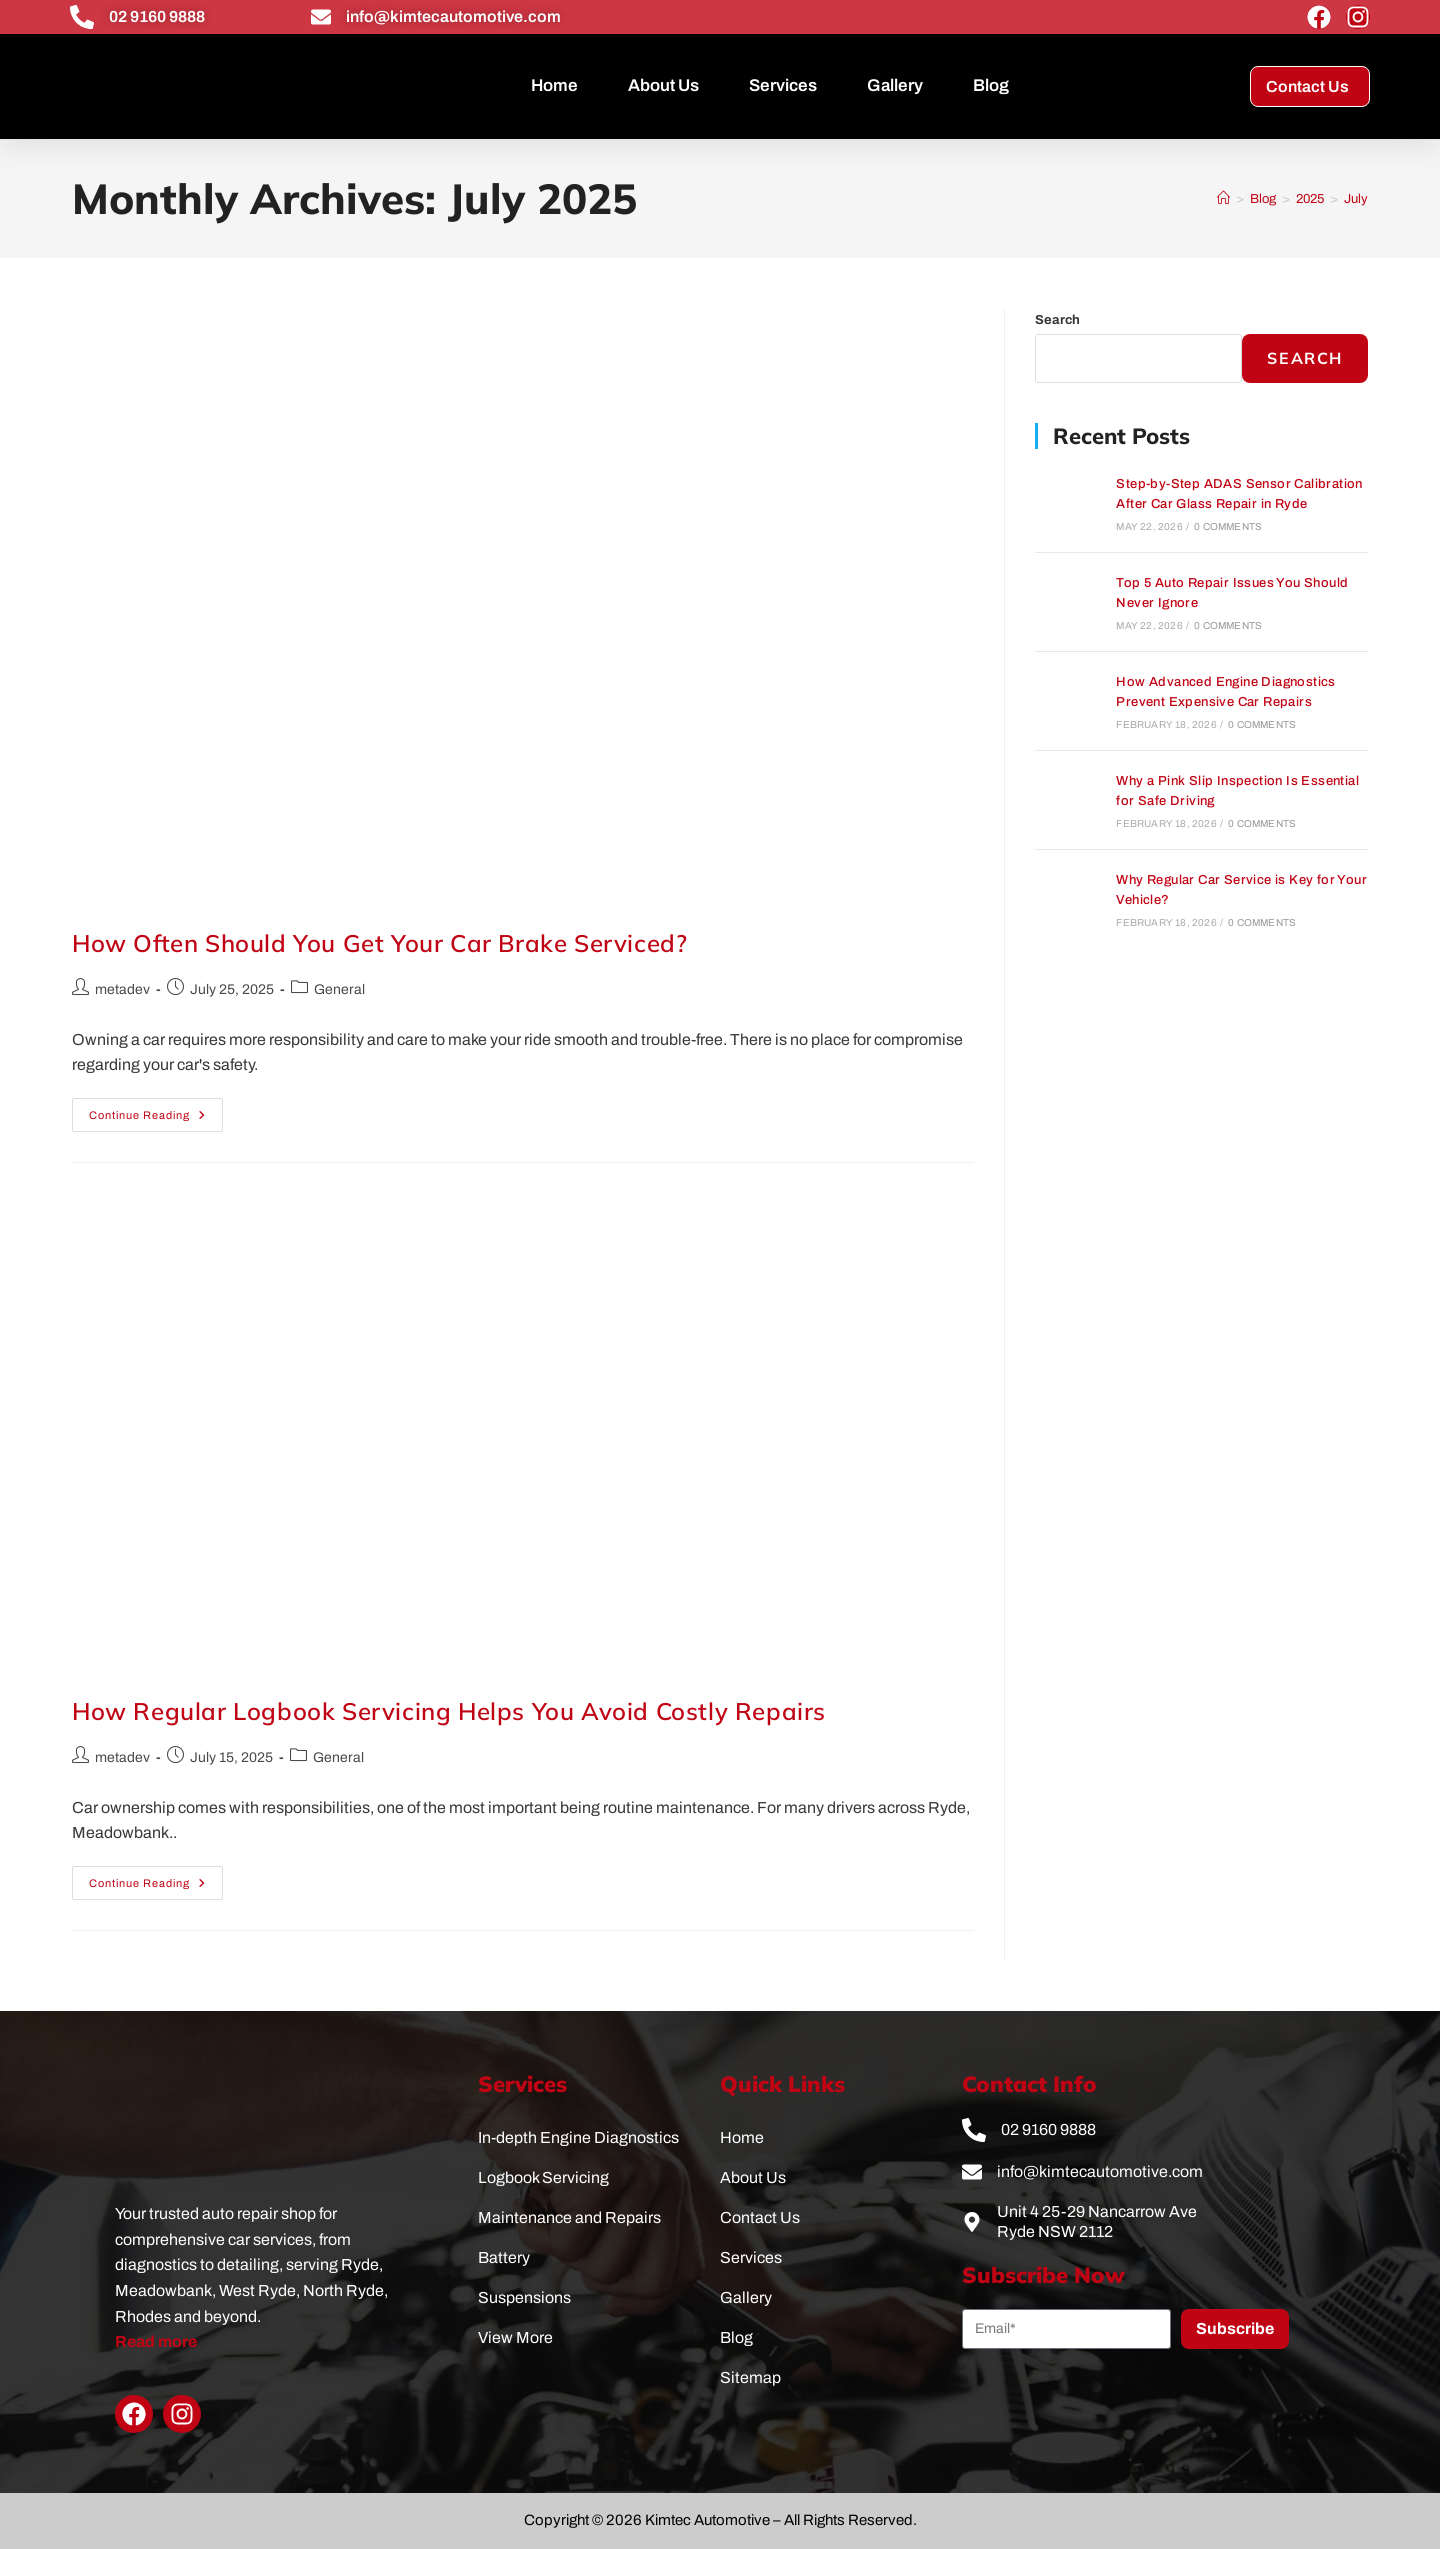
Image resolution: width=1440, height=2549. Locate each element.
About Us (663, 85)
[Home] (1223, 199)
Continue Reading (156, 1109)
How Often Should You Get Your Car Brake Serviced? (379, 943)
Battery (504, 2257)
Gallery (895, 85)
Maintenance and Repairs (569, 2217)
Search (1057, 320)
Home (554, 85)
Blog (991, 85)
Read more (156, 2341)
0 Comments (1228, 526)
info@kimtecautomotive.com (453, 16)
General (339, 989)
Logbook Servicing (543, 2177)
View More (515, 2337)
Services (783, 85)
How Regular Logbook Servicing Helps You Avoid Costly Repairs (449, 1711)
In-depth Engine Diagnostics (578, 2137)
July (1356, 199)
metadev (122, 989)
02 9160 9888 (157, 16)
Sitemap (750, 2377)
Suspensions (524, 2297)
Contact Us (760, 2217)
